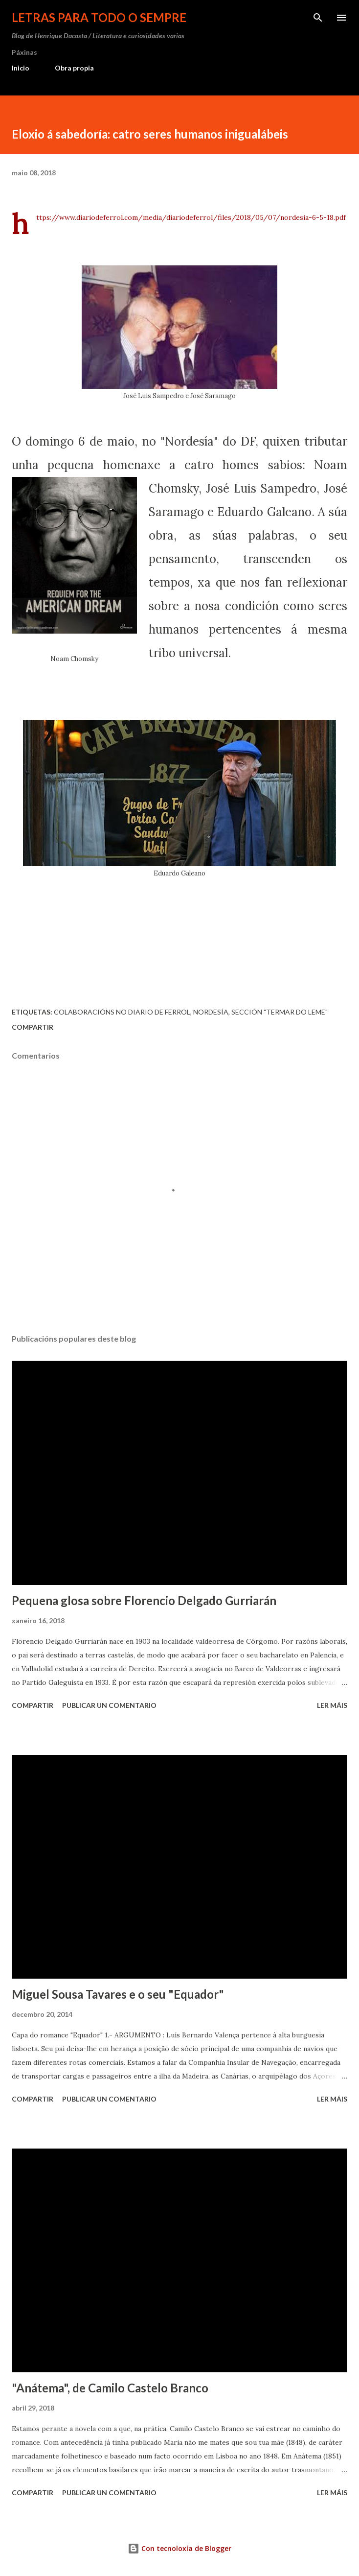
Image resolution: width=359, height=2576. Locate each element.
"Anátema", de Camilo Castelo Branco (110, 2388)
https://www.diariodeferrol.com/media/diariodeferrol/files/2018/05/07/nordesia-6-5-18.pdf (191, 217)
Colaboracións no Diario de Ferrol (122, 1012)
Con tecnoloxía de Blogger (179, 2548)
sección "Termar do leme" (279, 1012)
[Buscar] (318, 18)
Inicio (20, 68)
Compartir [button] (32, 1027)
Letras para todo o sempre (99, 17)
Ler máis (332, 1705)
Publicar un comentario (109, 1705)
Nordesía (210, 1012)
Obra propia (74, 68)
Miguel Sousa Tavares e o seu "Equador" (118, 1994)
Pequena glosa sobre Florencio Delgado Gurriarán (144, 1600)
